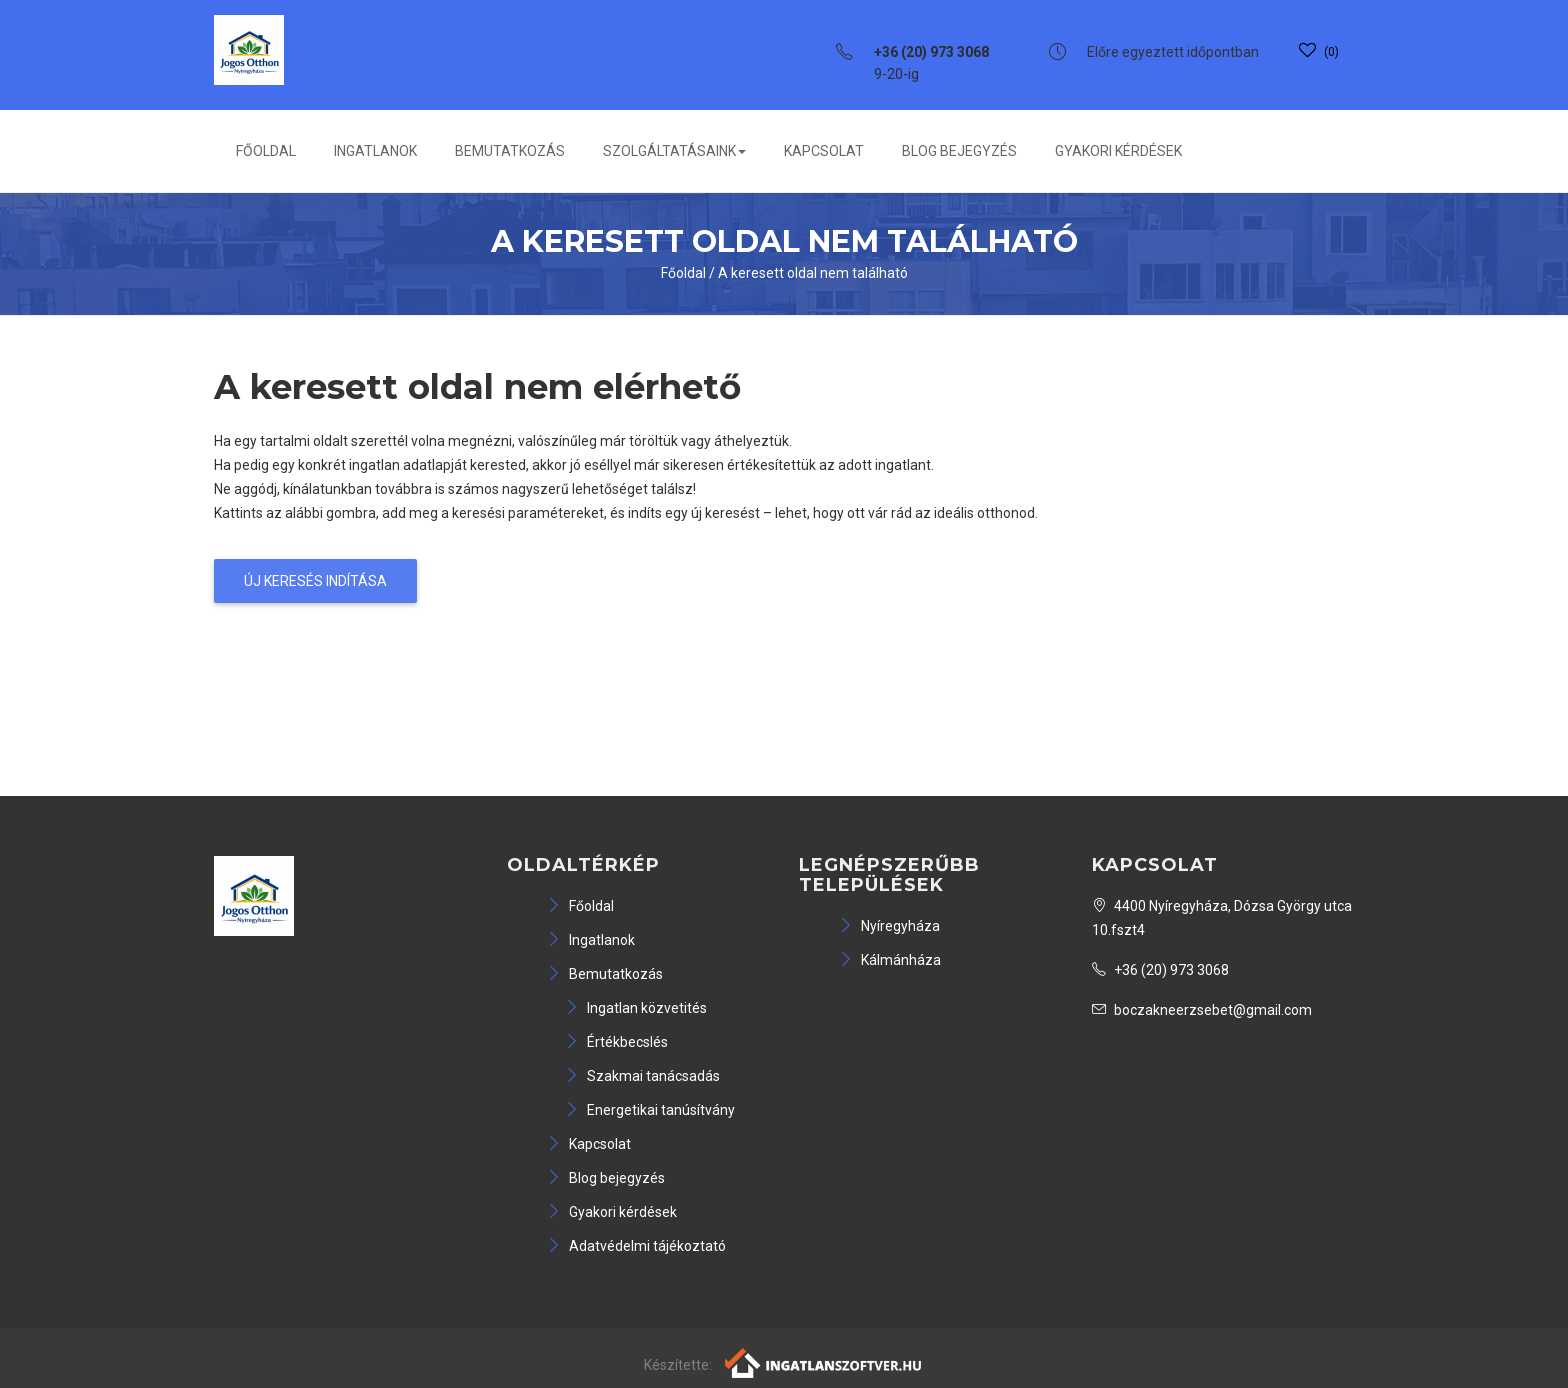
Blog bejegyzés (959, 151)
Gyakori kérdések (1118, 151)
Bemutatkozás (510, 151)
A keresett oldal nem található (813, 273)
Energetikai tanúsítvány (650, 1110)
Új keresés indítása (315, 581)
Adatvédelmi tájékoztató (636, 1246)
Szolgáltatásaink (674, 151)
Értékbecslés (616, 1042)
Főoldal (266, 151)
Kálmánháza (890, 960)
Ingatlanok (375, 151)
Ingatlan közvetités (636, 1008)
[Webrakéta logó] (824, 1362)
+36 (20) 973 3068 (1160, 970)
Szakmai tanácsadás (642, 1076)
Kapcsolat (824, 151)
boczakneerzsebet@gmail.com (1202, 1010)
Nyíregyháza (889, 926)
